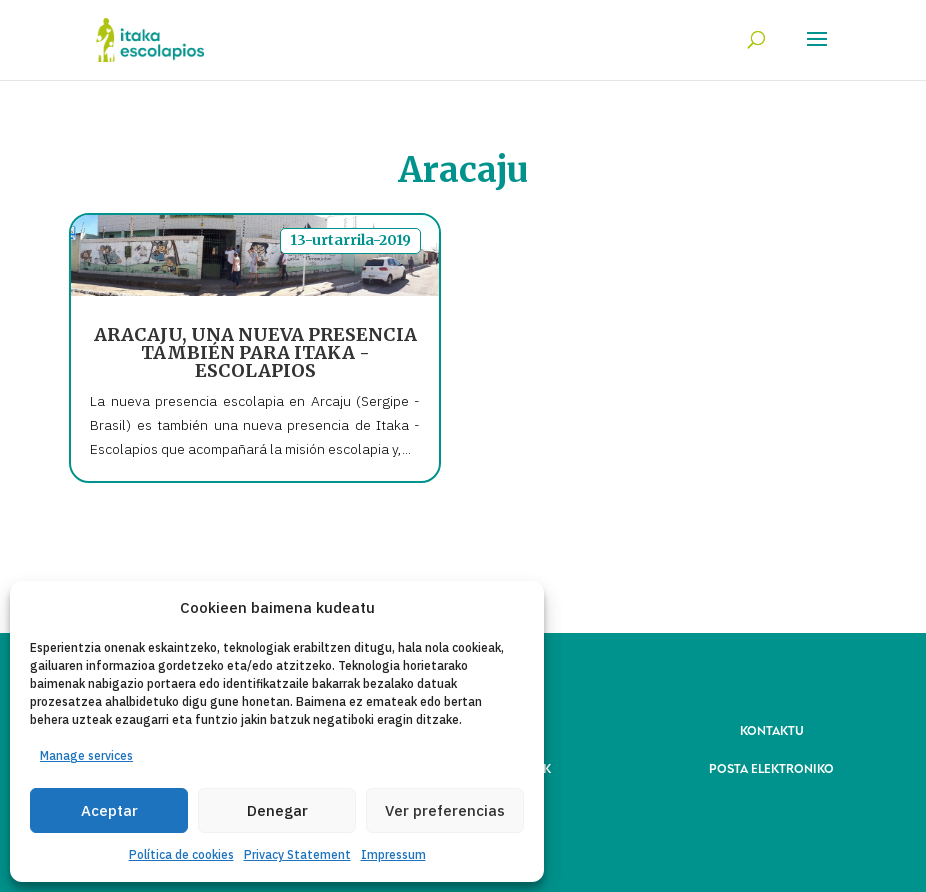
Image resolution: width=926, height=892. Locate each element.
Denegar (277, 810)
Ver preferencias (445, 810)
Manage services (86, 755)
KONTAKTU (772, 729)
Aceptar (109, 810)
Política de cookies (181, 854)
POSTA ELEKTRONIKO (771, 767)
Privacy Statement (297, 854)
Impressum (393, 854)
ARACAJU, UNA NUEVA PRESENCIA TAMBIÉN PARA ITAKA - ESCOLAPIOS (255, 352)
